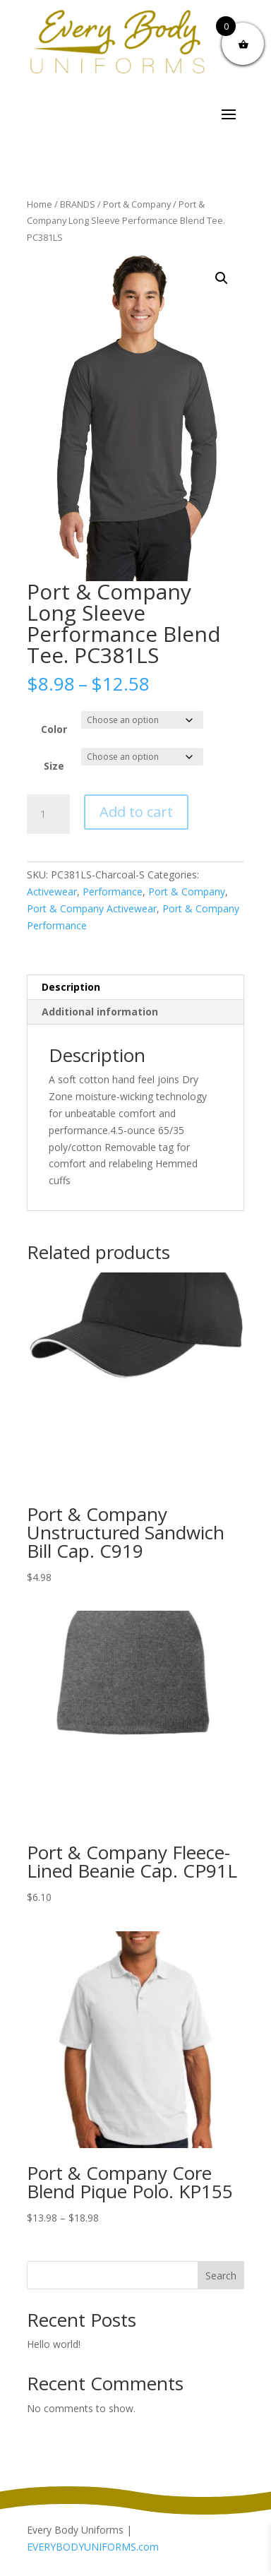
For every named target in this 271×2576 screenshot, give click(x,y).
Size (54, 766)
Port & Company (137, 204)
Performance (113, 891)
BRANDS (77, 204)
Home (39, 204)
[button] (221, 278)
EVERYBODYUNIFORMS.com (93, 2546)
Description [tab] (71, 987)
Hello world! (53, 2344)
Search (220, 2275)
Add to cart (136, 811)
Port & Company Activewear (92, 908)
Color (54, 729)
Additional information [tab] (100, 1011)
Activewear (52, 891)
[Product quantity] (48, 814)
